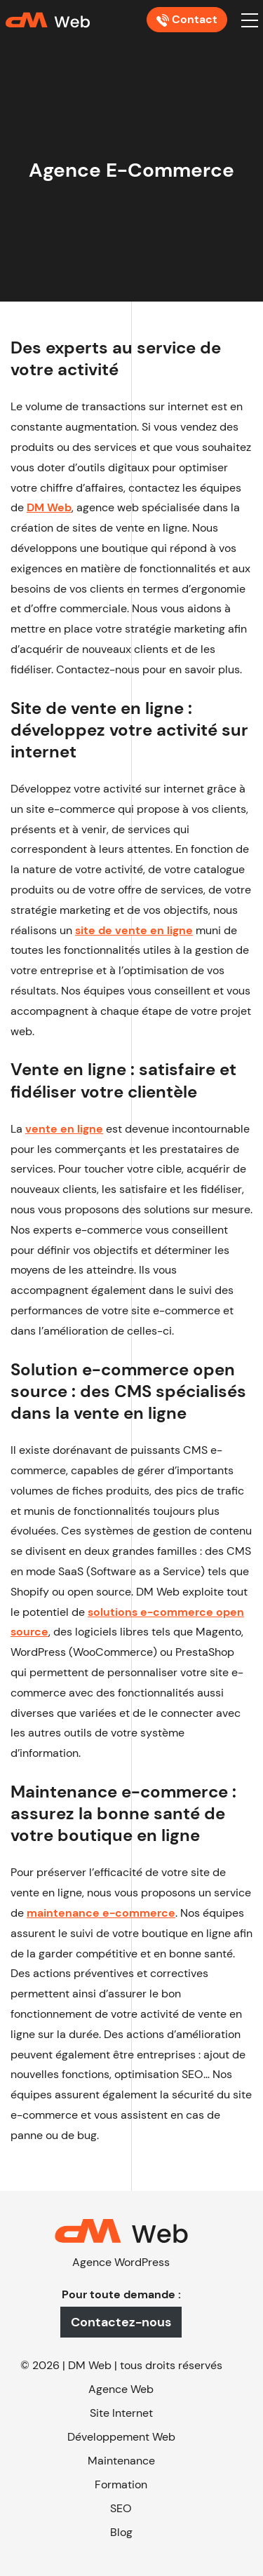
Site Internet (121, 2413)
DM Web (90, 2365)
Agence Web (121, 2389)
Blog (121, 2532)
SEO (121, 2508)
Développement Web (121, 2436)
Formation (121, 2484)
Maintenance (121, 2460)
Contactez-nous (121, 2322)
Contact (186, 19)
